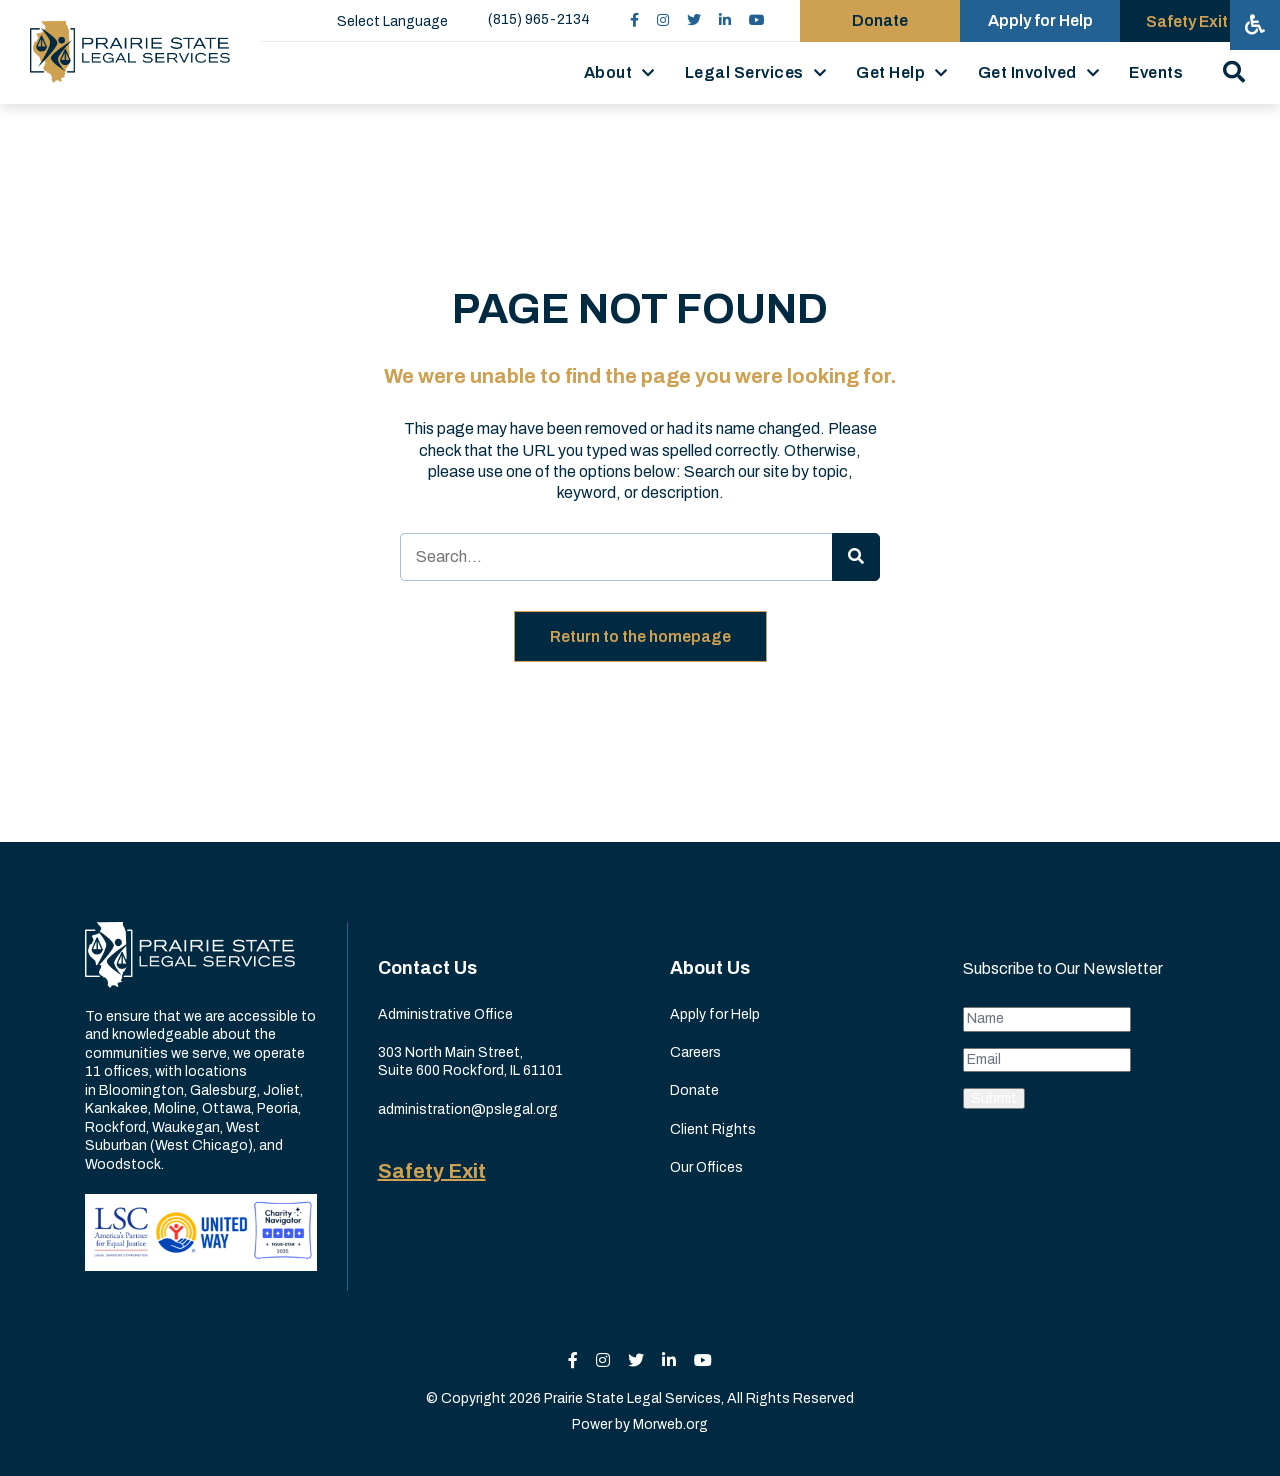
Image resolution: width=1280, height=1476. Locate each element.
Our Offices (706, 1167)
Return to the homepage (640, 636)
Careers (695, 1052)
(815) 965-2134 (539, 19)
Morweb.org (670, 1424)
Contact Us (427, 968)
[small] (634, 20)
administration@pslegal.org (468, 1109)
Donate (694, 1090)
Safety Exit (432, 1171)
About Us (710, 968)
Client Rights (713, 1129)
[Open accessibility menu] (1255, 25)
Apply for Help (715, 1014)
